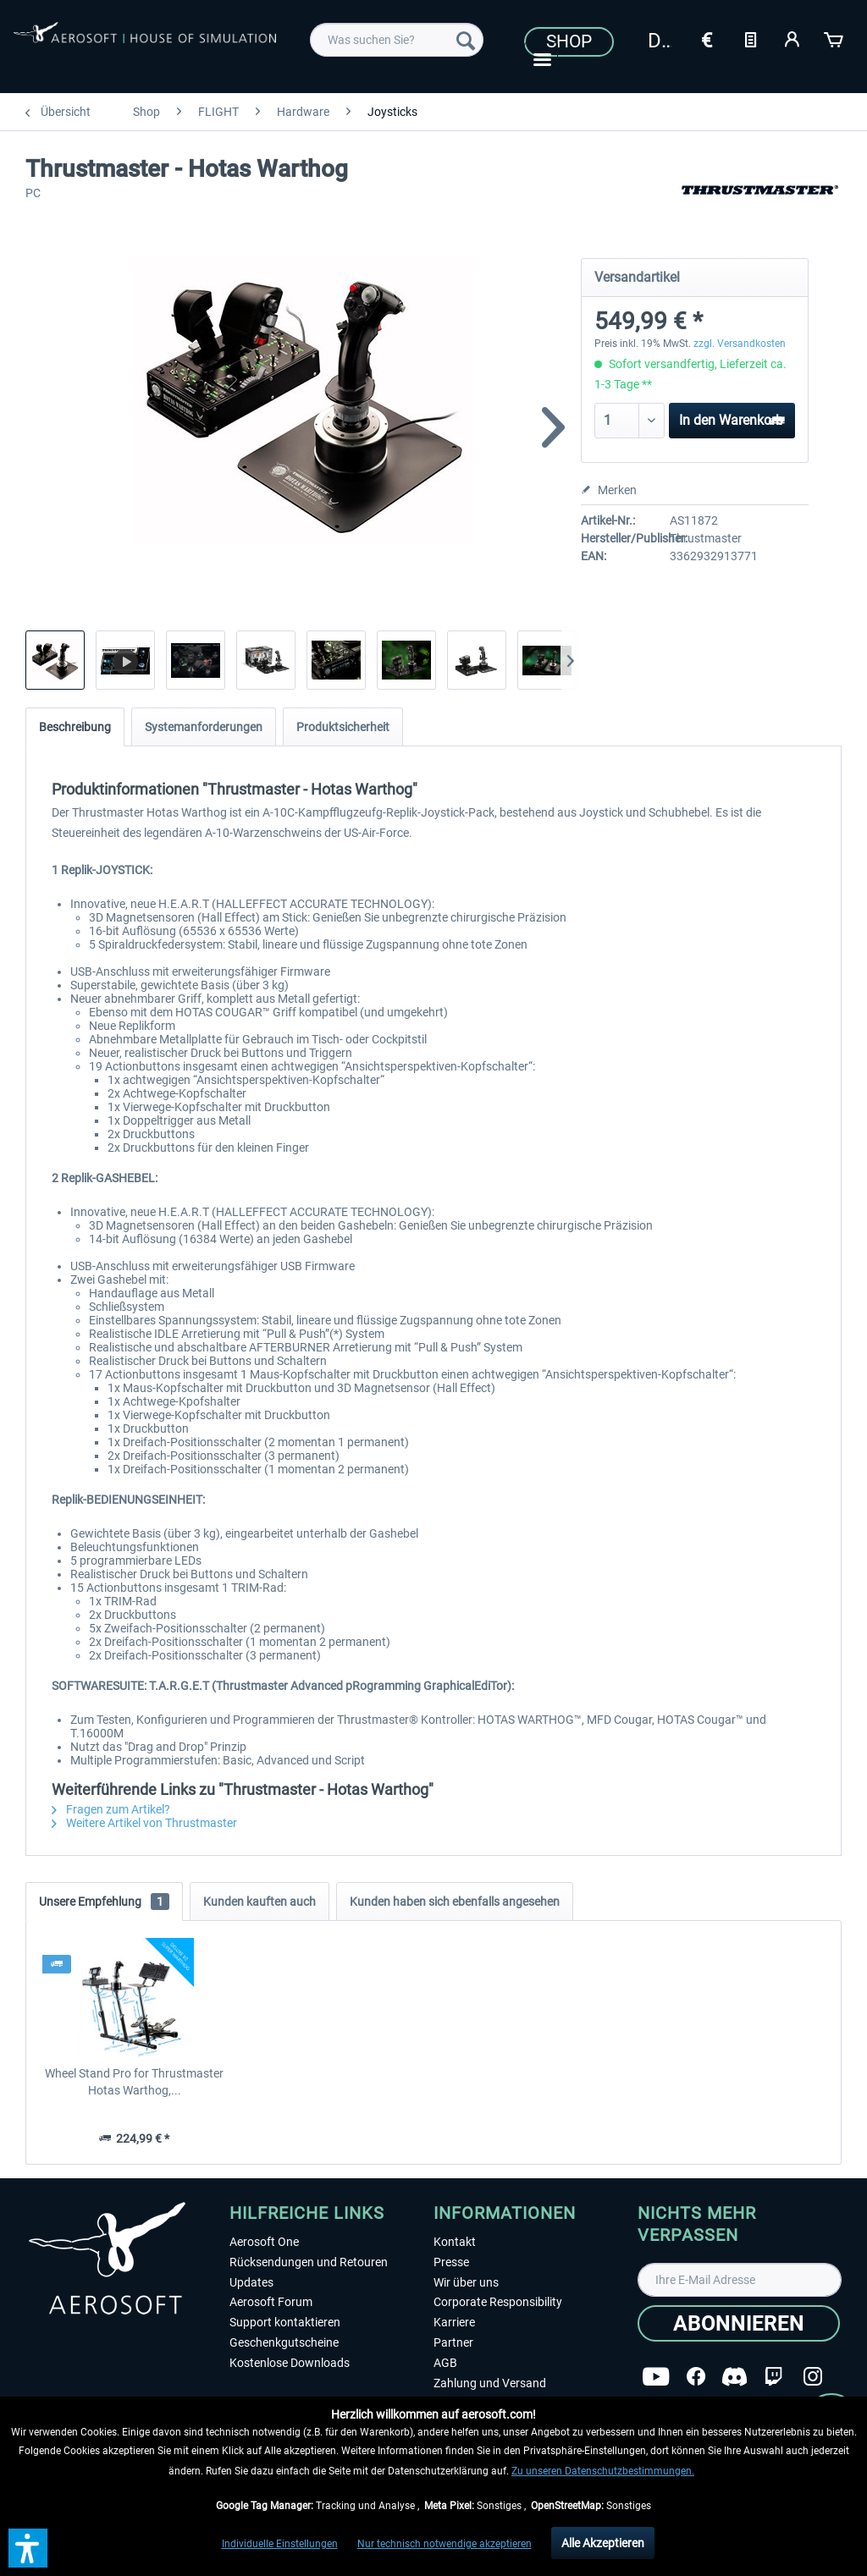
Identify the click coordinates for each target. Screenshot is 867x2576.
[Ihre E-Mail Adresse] (740, 2280)
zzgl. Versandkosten (739, 344)
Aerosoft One (264, 2241)
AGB (445, 2363)
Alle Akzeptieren (602, 2543)
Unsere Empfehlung (104, 1901)
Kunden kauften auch (259, 1901)
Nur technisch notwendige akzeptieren (444, 2544)
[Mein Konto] (792, 38)
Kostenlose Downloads (289, 2363)
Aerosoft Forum (270, 2302)
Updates (251, 2282)
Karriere (454, 2322)
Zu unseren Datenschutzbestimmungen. (602, 2471)
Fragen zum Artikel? (111, 1809)
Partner (453, 2342)
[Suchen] (465, 40)
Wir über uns (466, 2282)
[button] (27, 2548)
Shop (569, 41)
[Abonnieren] (739, 2323)
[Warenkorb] (835, 38)
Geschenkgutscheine (284, 2342)
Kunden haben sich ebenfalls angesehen (455, 1901)
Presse (451, 2262)
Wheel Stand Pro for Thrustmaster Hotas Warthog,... (134, 2082)
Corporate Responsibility (498, 2302)
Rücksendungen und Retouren (308, 2262)
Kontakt (455, 2241)
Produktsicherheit (342, 727)
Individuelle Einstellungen (280, 2544)
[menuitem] (396, 40)
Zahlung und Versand (490, 2383)
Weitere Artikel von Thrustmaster (144, 1823)
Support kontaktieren (284, 2322)
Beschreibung (75, 727)
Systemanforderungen (203, 727)
